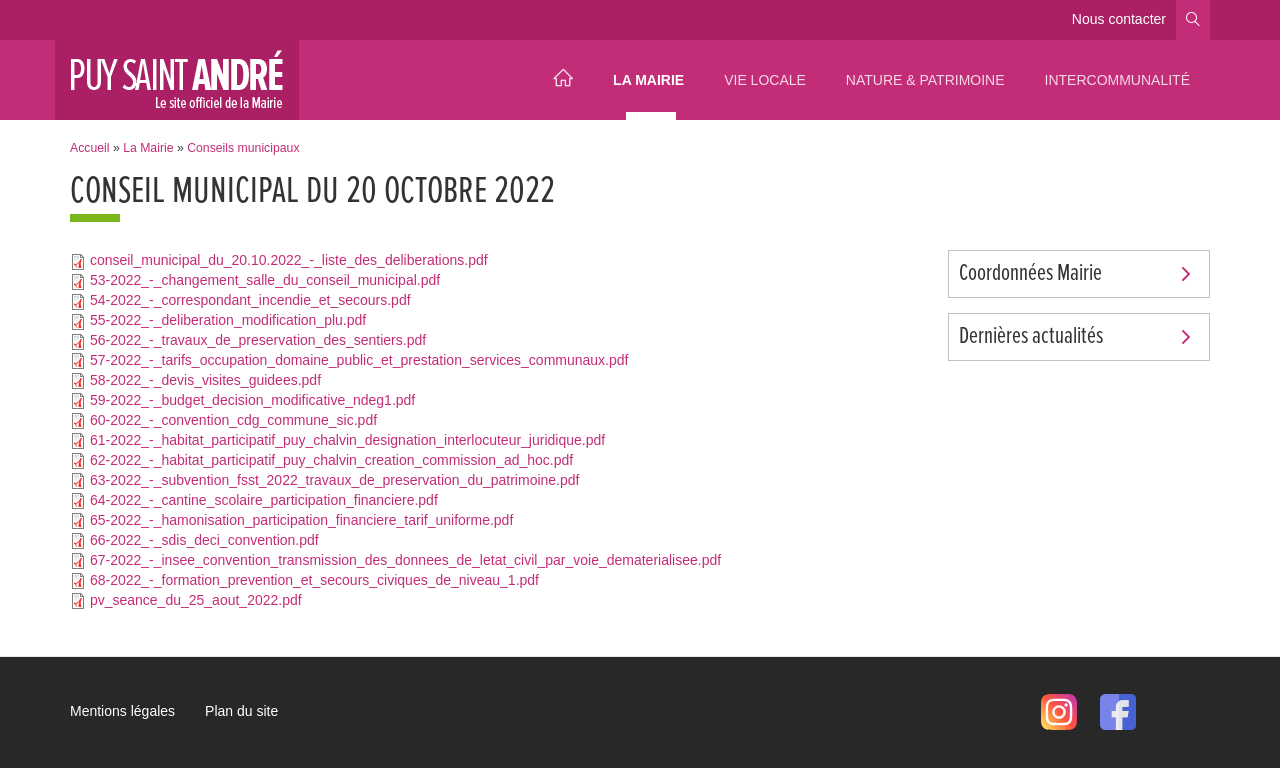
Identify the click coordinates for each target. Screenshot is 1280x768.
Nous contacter (1119, 19)
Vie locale (765, 80)
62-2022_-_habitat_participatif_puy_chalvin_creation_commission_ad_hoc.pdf (331, 460)
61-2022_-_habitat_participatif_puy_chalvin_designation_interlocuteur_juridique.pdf (347, 440)
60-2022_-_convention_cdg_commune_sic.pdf (233, 420)
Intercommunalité (1117, 80)
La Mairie (648, 80)
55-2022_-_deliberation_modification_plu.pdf (228, 320)
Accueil (563, 80)
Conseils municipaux (243, 148)
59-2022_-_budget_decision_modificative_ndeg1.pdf (252, 400)
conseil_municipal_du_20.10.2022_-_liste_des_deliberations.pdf (289, 260)
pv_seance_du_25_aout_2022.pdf (196, 600)
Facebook (1118, 712)
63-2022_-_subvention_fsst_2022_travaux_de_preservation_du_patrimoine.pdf (335, 480)
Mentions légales (122, 711)
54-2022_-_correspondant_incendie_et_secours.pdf (250, 300)
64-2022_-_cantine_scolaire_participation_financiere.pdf (264, 500)
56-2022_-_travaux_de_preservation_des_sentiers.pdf (258, 340)
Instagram (1059, 712)
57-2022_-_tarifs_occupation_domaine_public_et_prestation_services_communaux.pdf (359, 360)
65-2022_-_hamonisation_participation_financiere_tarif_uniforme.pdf (301, 520)
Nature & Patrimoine (925, 80)
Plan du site (241, 711)
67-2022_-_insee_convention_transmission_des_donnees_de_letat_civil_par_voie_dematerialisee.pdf (405, 560)
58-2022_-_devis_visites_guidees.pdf (205, 380)
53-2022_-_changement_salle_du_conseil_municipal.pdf (265, 280)
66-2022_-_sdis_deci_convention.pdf (204, 540)
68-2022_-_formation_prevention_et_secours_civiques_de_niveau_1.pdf (314, 580)
